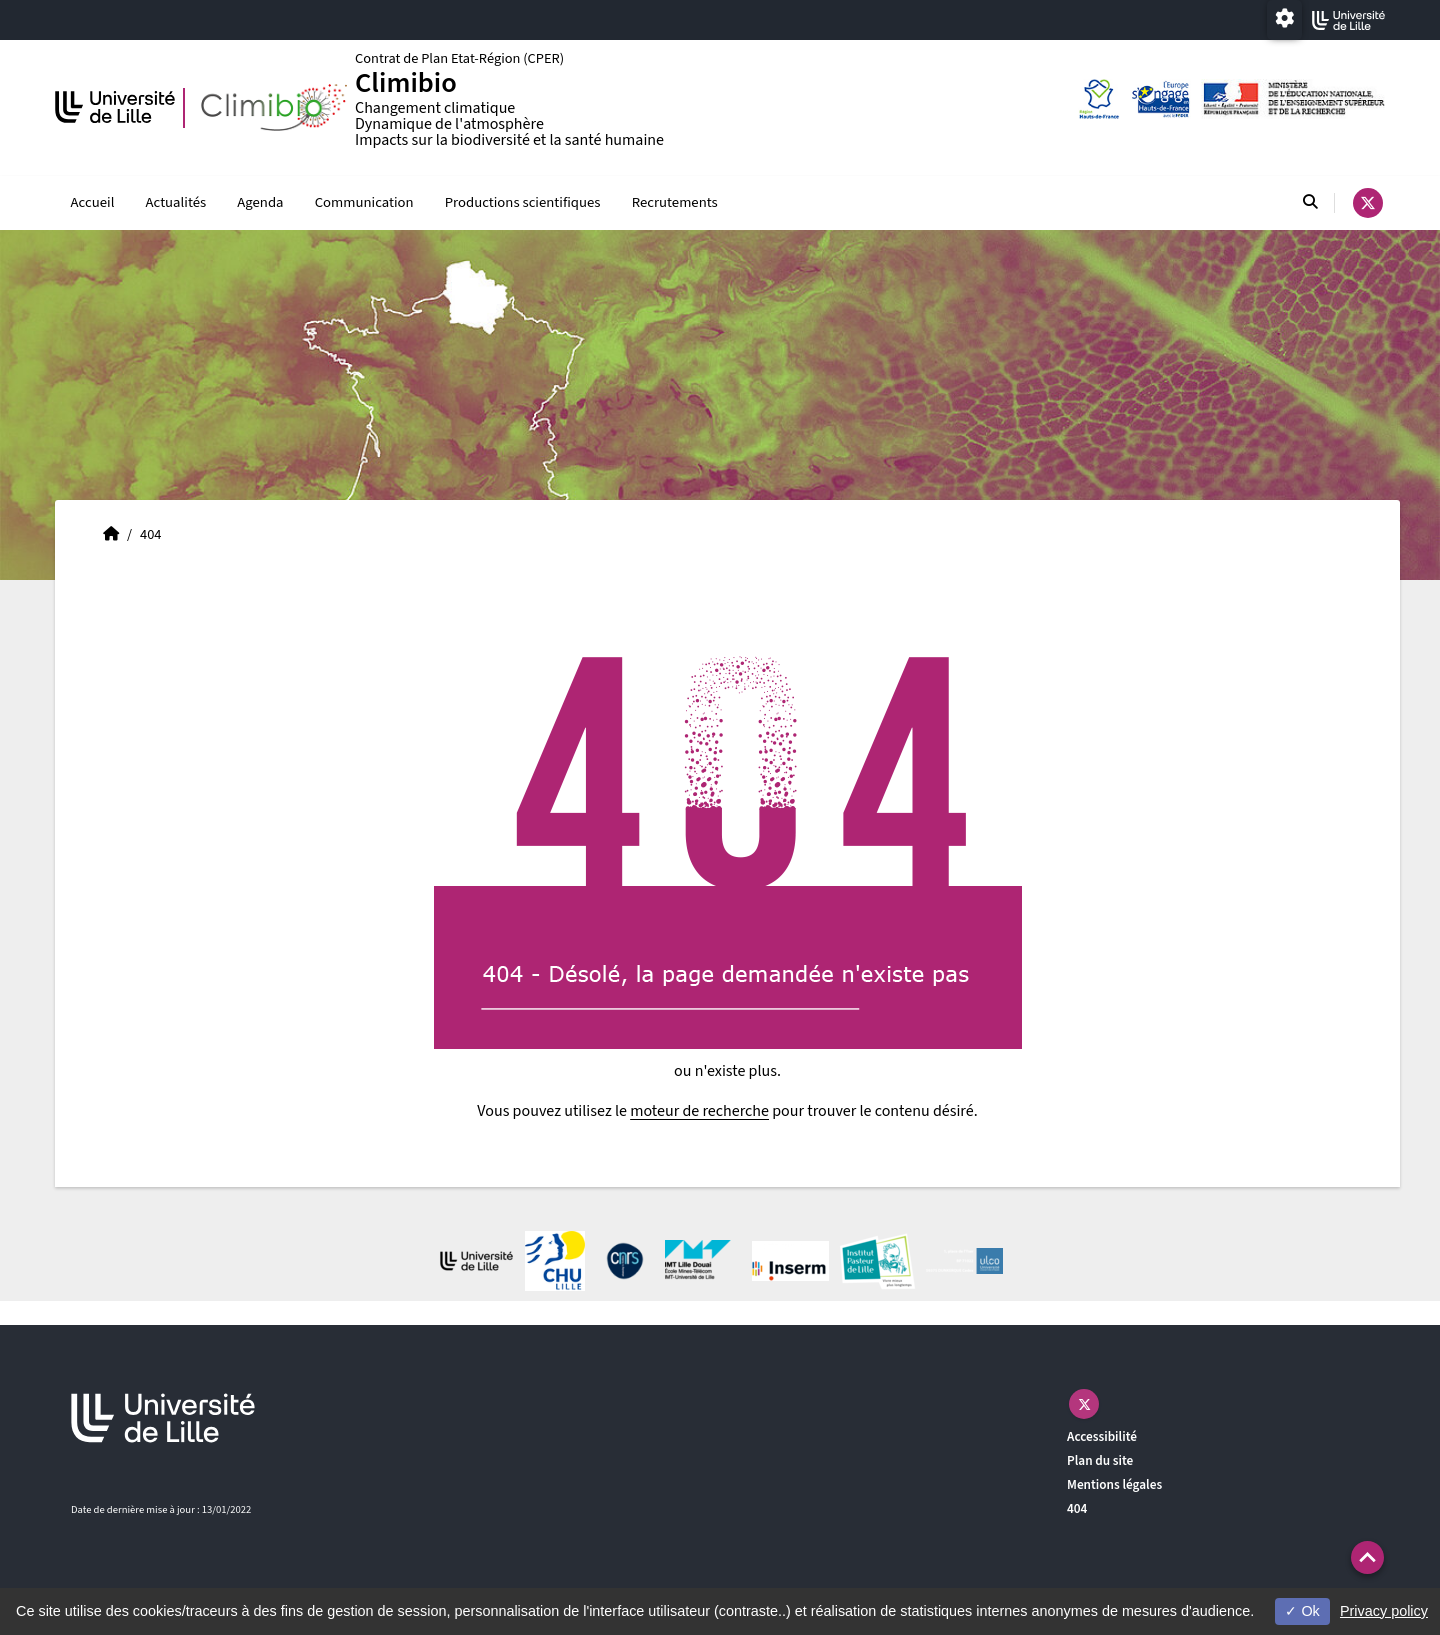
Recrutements (675, 202)
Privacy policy (1384, 1611)
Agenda (260, 202)
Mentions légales (1114, 1485)
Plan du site (1100, 1461)
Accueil (93, 202)
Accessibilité (1102, 1437)
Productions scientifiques (523, 202)
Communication (364, 202)
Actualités (176, 202)
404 (1077, 1508)
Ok (1302, 1611)
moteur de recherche (699, 1112)
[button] (1367, 1557)
